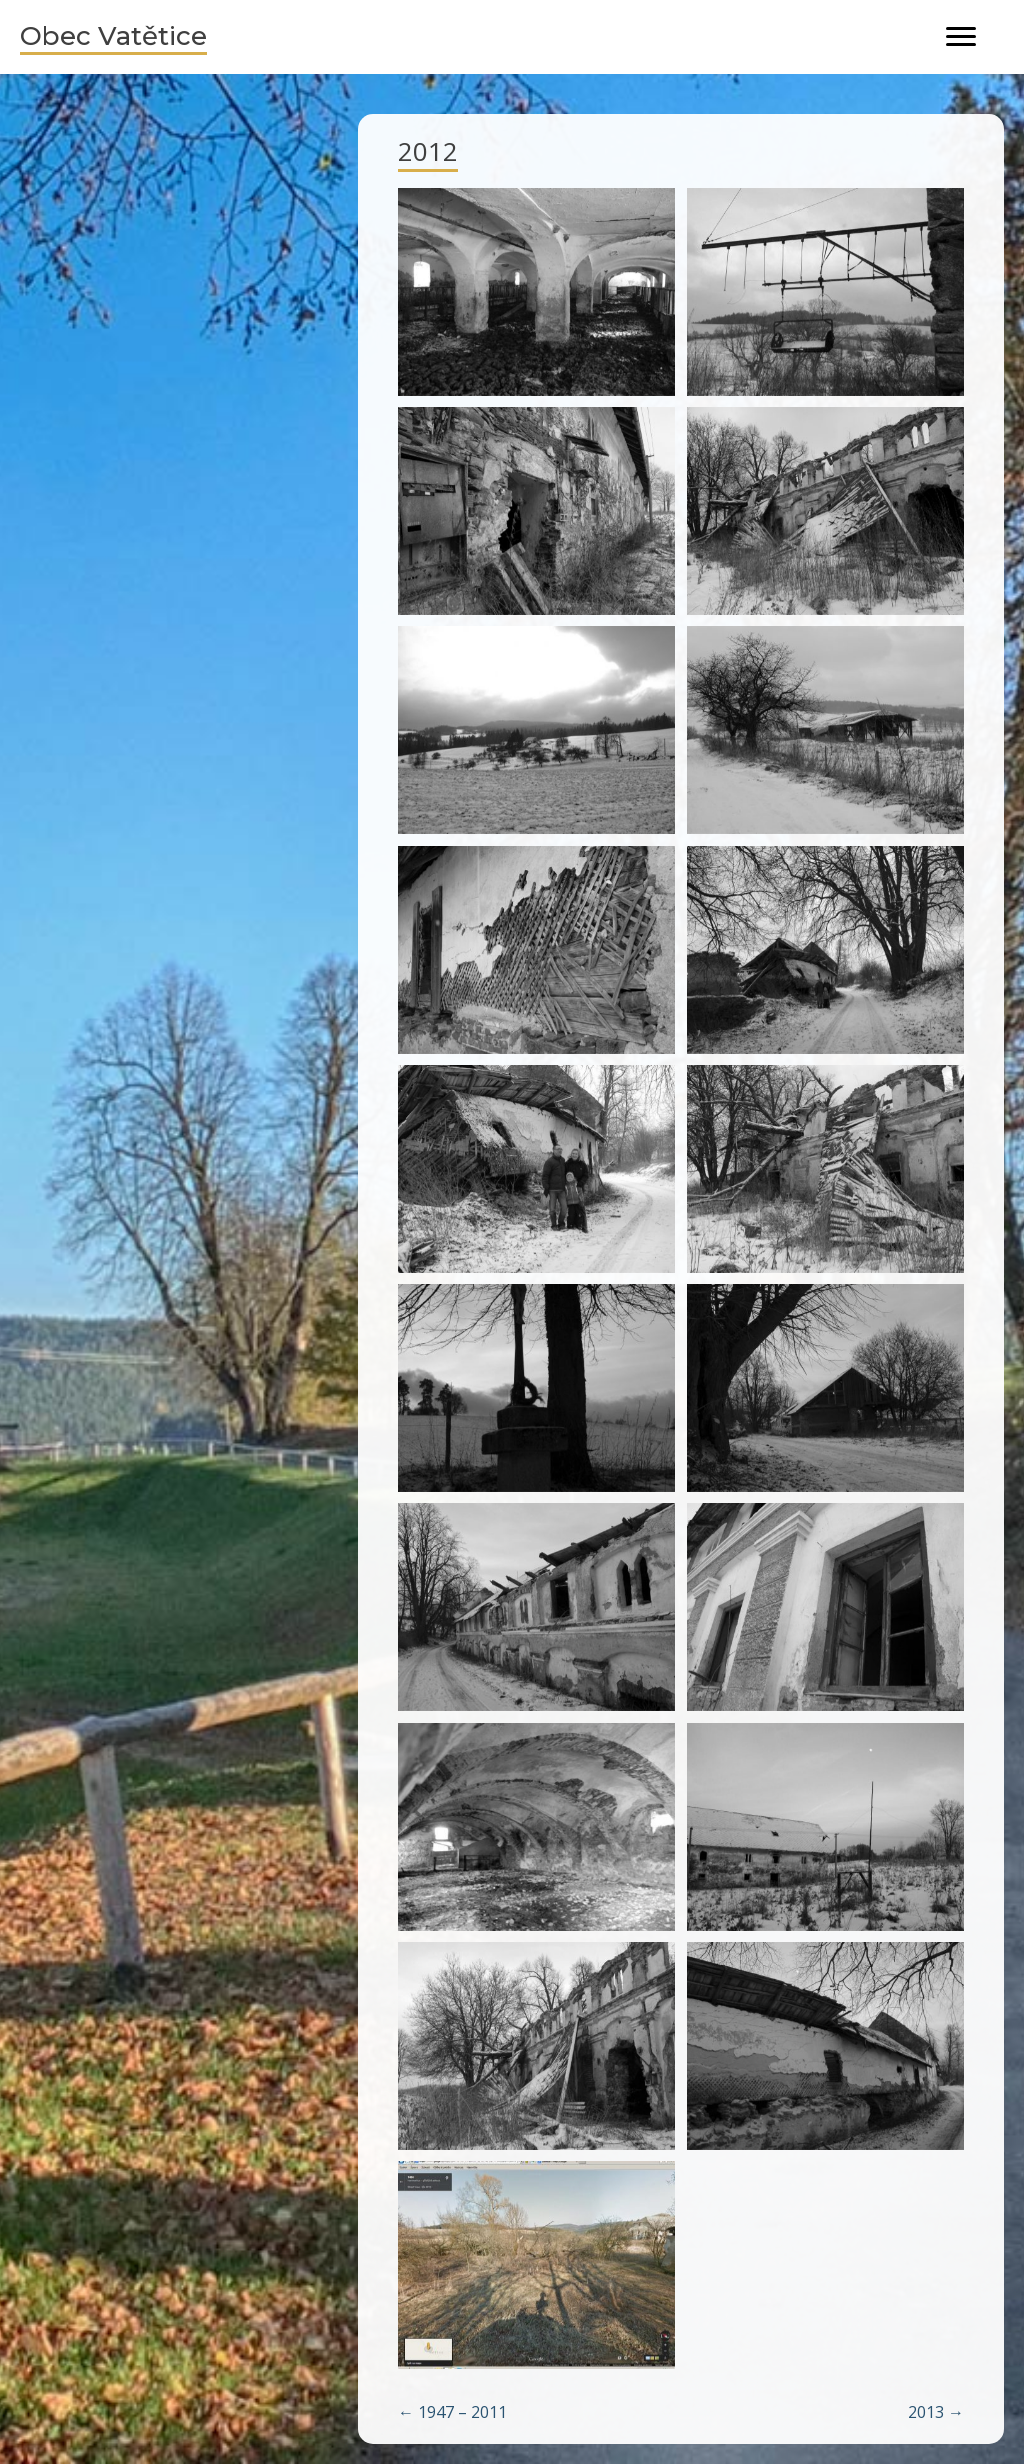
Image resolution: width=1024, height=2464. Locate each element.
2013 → (936, 2412)
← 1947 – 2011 (452, 2412)
